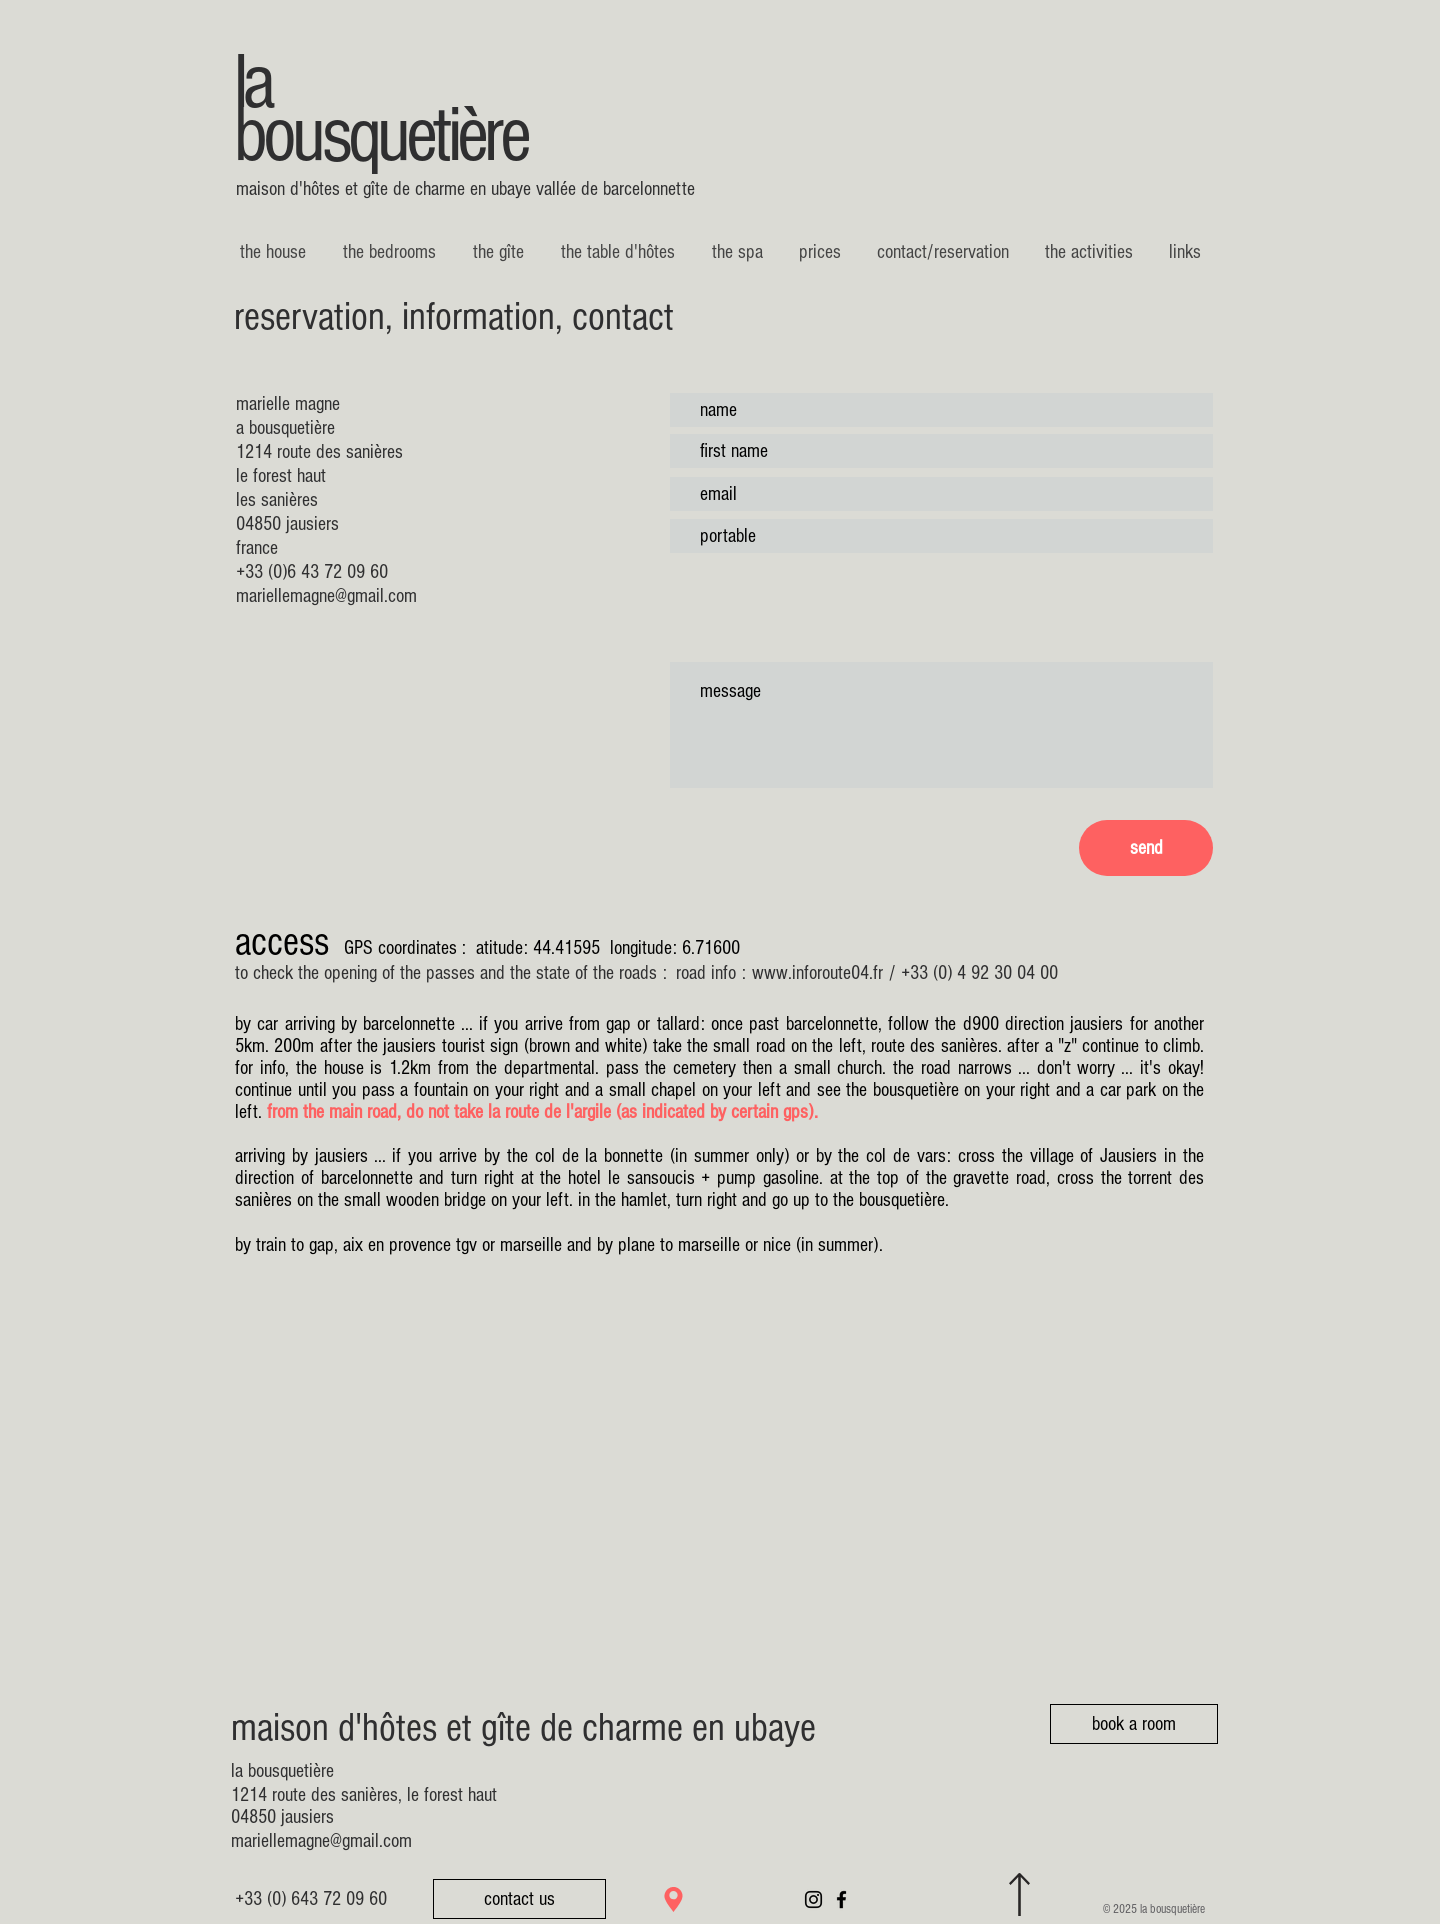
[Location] (673, 1899)
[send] (1146, 848)
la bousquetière (380, 109)
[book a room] (1134, 1724)
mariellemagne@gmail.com (326, 596)
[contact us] (519, 1899)
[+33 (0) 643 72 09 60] (310, 1899)
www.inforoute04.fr (817, 973)
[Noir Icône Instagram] (813, 1899)
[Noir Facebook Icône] (841, 1899)
